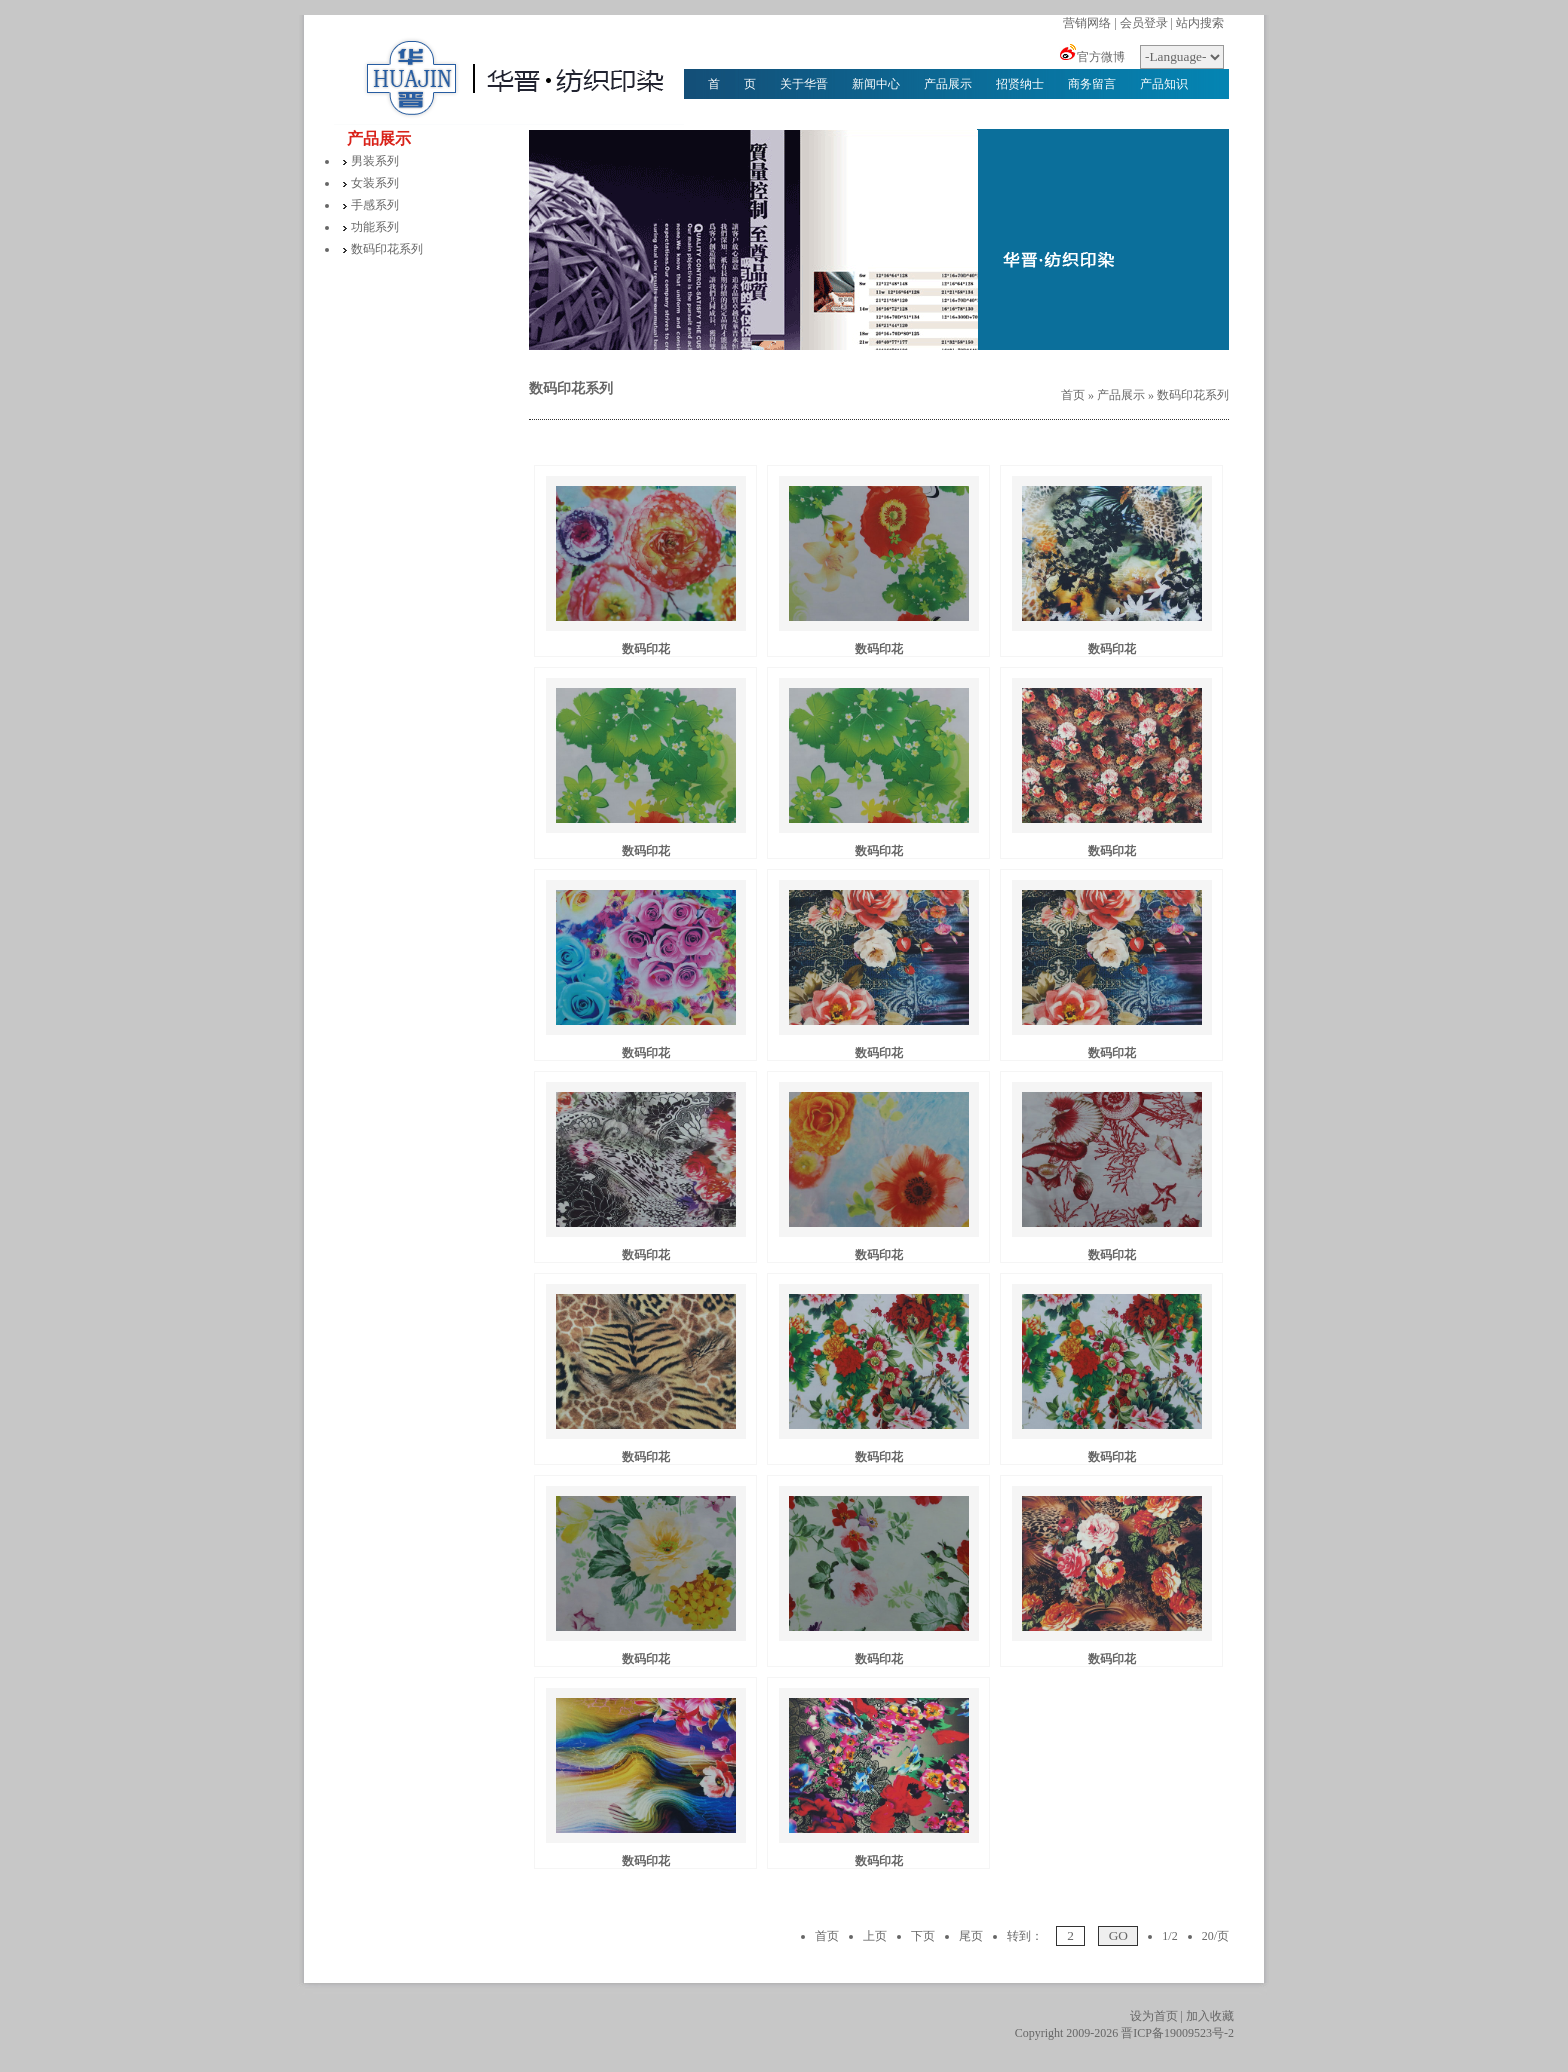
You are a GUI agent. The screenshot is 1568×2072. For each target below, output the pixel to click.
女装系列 (375, 183)
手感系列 (375, 205)
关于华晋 (804, 84)
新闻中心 (876, 84)
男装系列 (375, 161)
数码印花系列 (387, 249)
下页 (923, 1936)
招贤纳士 (1020, 84)
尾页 (971, 1936)
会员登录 (1144, 23)
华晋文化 (732, 114)
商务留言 (1092, 84)
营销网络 (1087, 23)
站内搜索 (1200, 23)
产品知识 (1164, 84)
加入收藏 (1210, 2016)
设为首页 (1154, 2016)
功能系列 (375, 227)
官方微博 (1101, 57)
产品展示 (948, 84)
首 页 (732, 84)
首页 (1073, 395)
